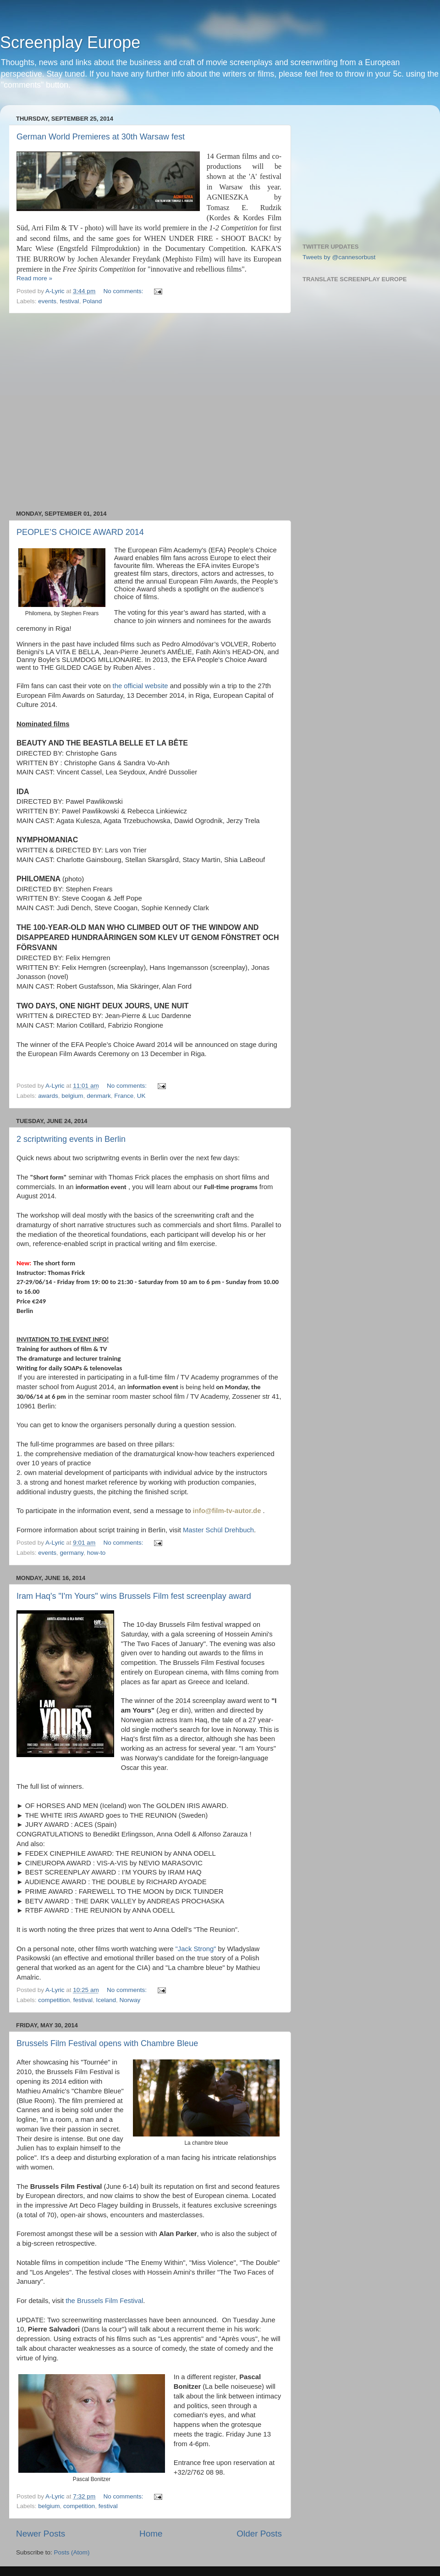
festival (69, 301)
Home (150, 2533)
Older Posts (259, 2533)
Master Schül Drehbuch (218, 1530)
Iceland (106, 2000)
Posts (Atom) (72, 2552)
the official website (139, 686)
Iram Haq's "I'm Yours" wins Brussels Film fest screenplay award (133, 1596)
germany (72, 1552)
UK (141, 1095)
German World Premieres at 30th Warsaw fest (100, 136)
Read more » (34, 278)
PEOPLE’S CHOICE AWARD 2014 (80, 532)
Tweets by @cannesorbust (338, 257)
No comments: (124, 291)
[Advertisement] (86, 412)
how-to (96, 1552)
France (123, 1095)
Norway (129, 2000)
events (47, 301)
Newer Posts (40, 2533)
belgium (72, 1095)
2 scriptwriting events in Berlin (71, 1139)
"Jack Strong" (196, 1949)
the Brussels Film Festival (104, 2300)
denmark (99, 1095)
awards (48, 1095)
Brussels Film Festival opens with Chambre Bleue (107, 2043)
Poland (92, 301)
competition (54, 2000)
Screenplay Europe (70, 42)
